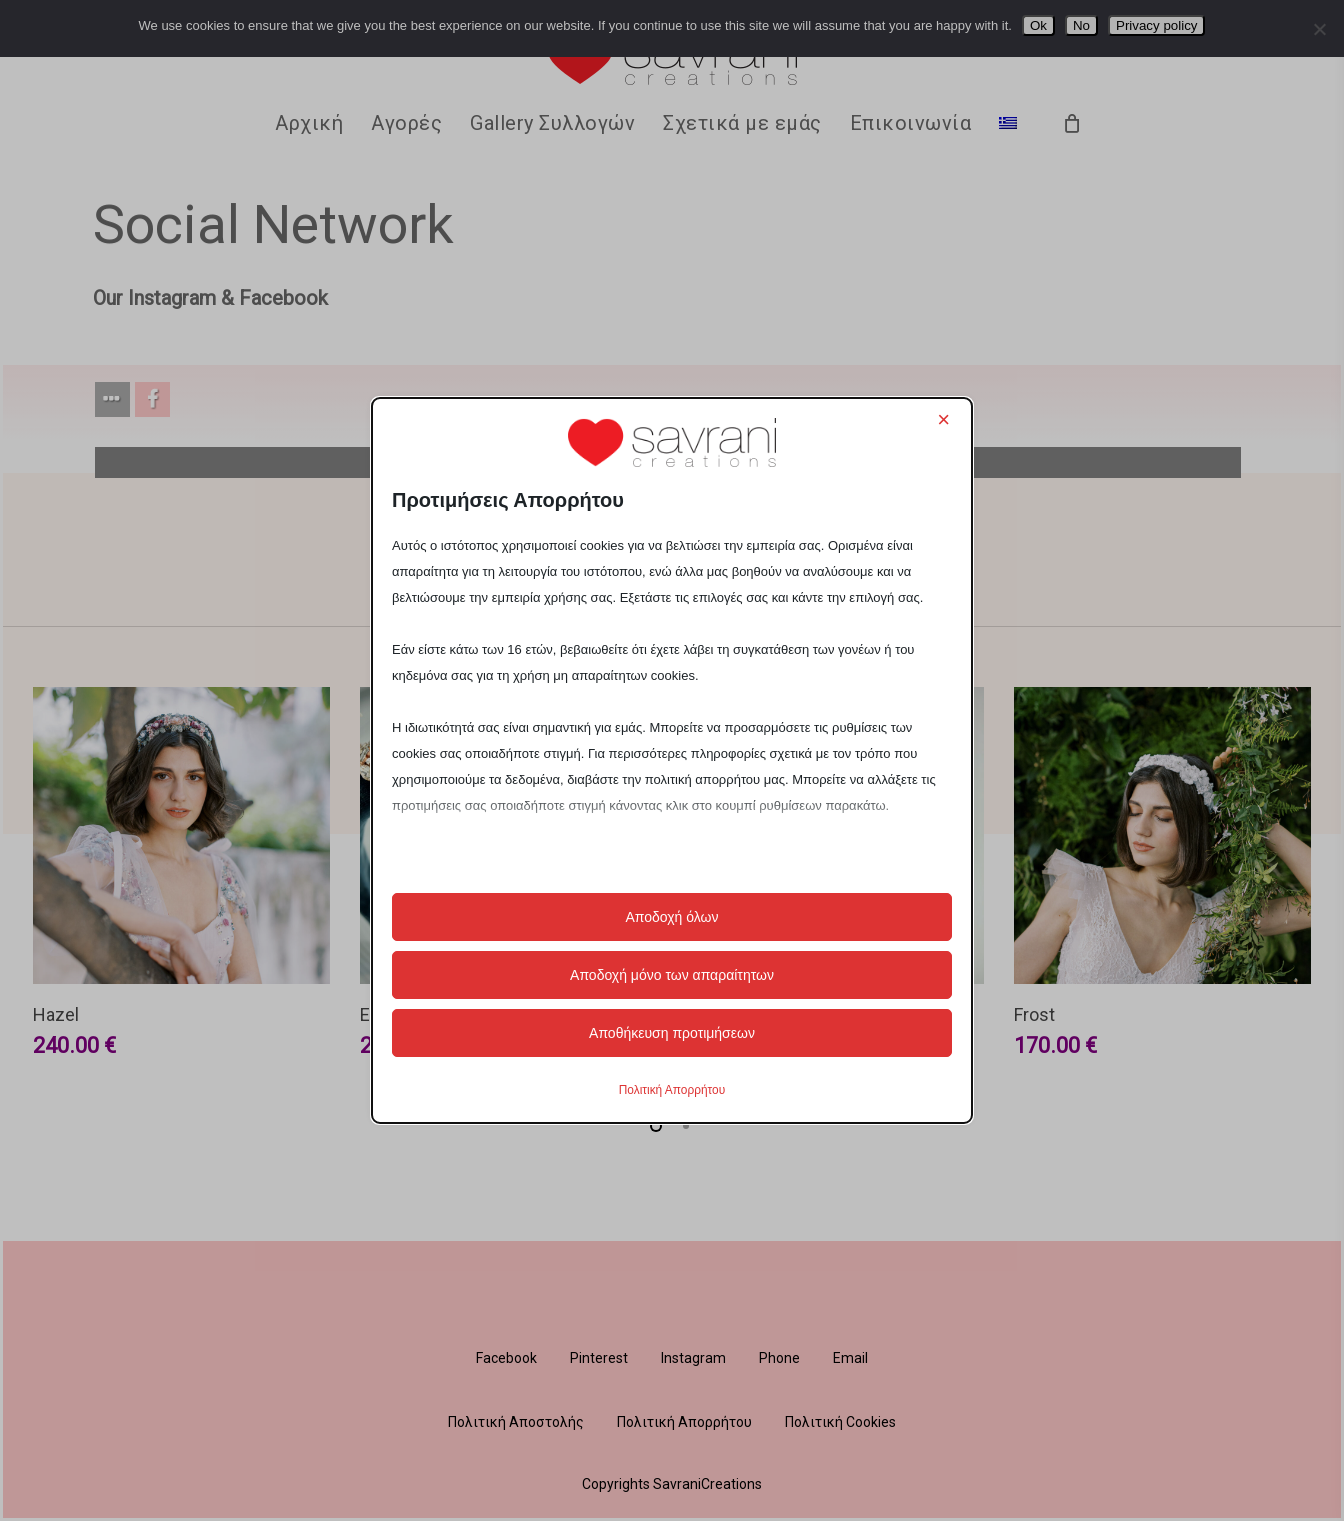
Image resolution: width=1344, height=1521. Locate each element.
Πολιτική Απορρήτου (672, 1090)
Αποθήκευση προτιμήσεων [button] (672, 1033)
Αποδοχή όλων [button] (671, 917)
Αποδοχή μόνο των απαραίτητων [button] (672, 975)
